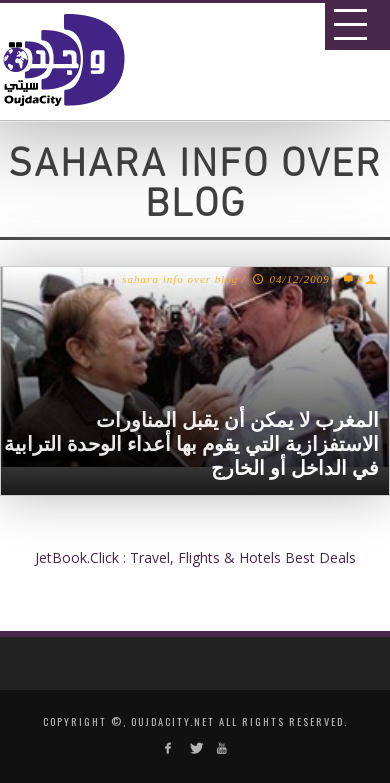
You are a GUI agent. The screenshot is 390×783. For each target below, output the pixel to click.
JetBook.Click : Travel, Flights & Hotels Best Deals (195, 557)
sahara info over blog (180, 279)
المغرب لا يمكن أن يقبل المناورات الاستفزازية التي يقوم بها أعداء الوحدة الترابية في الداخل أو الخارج (191, 444)
